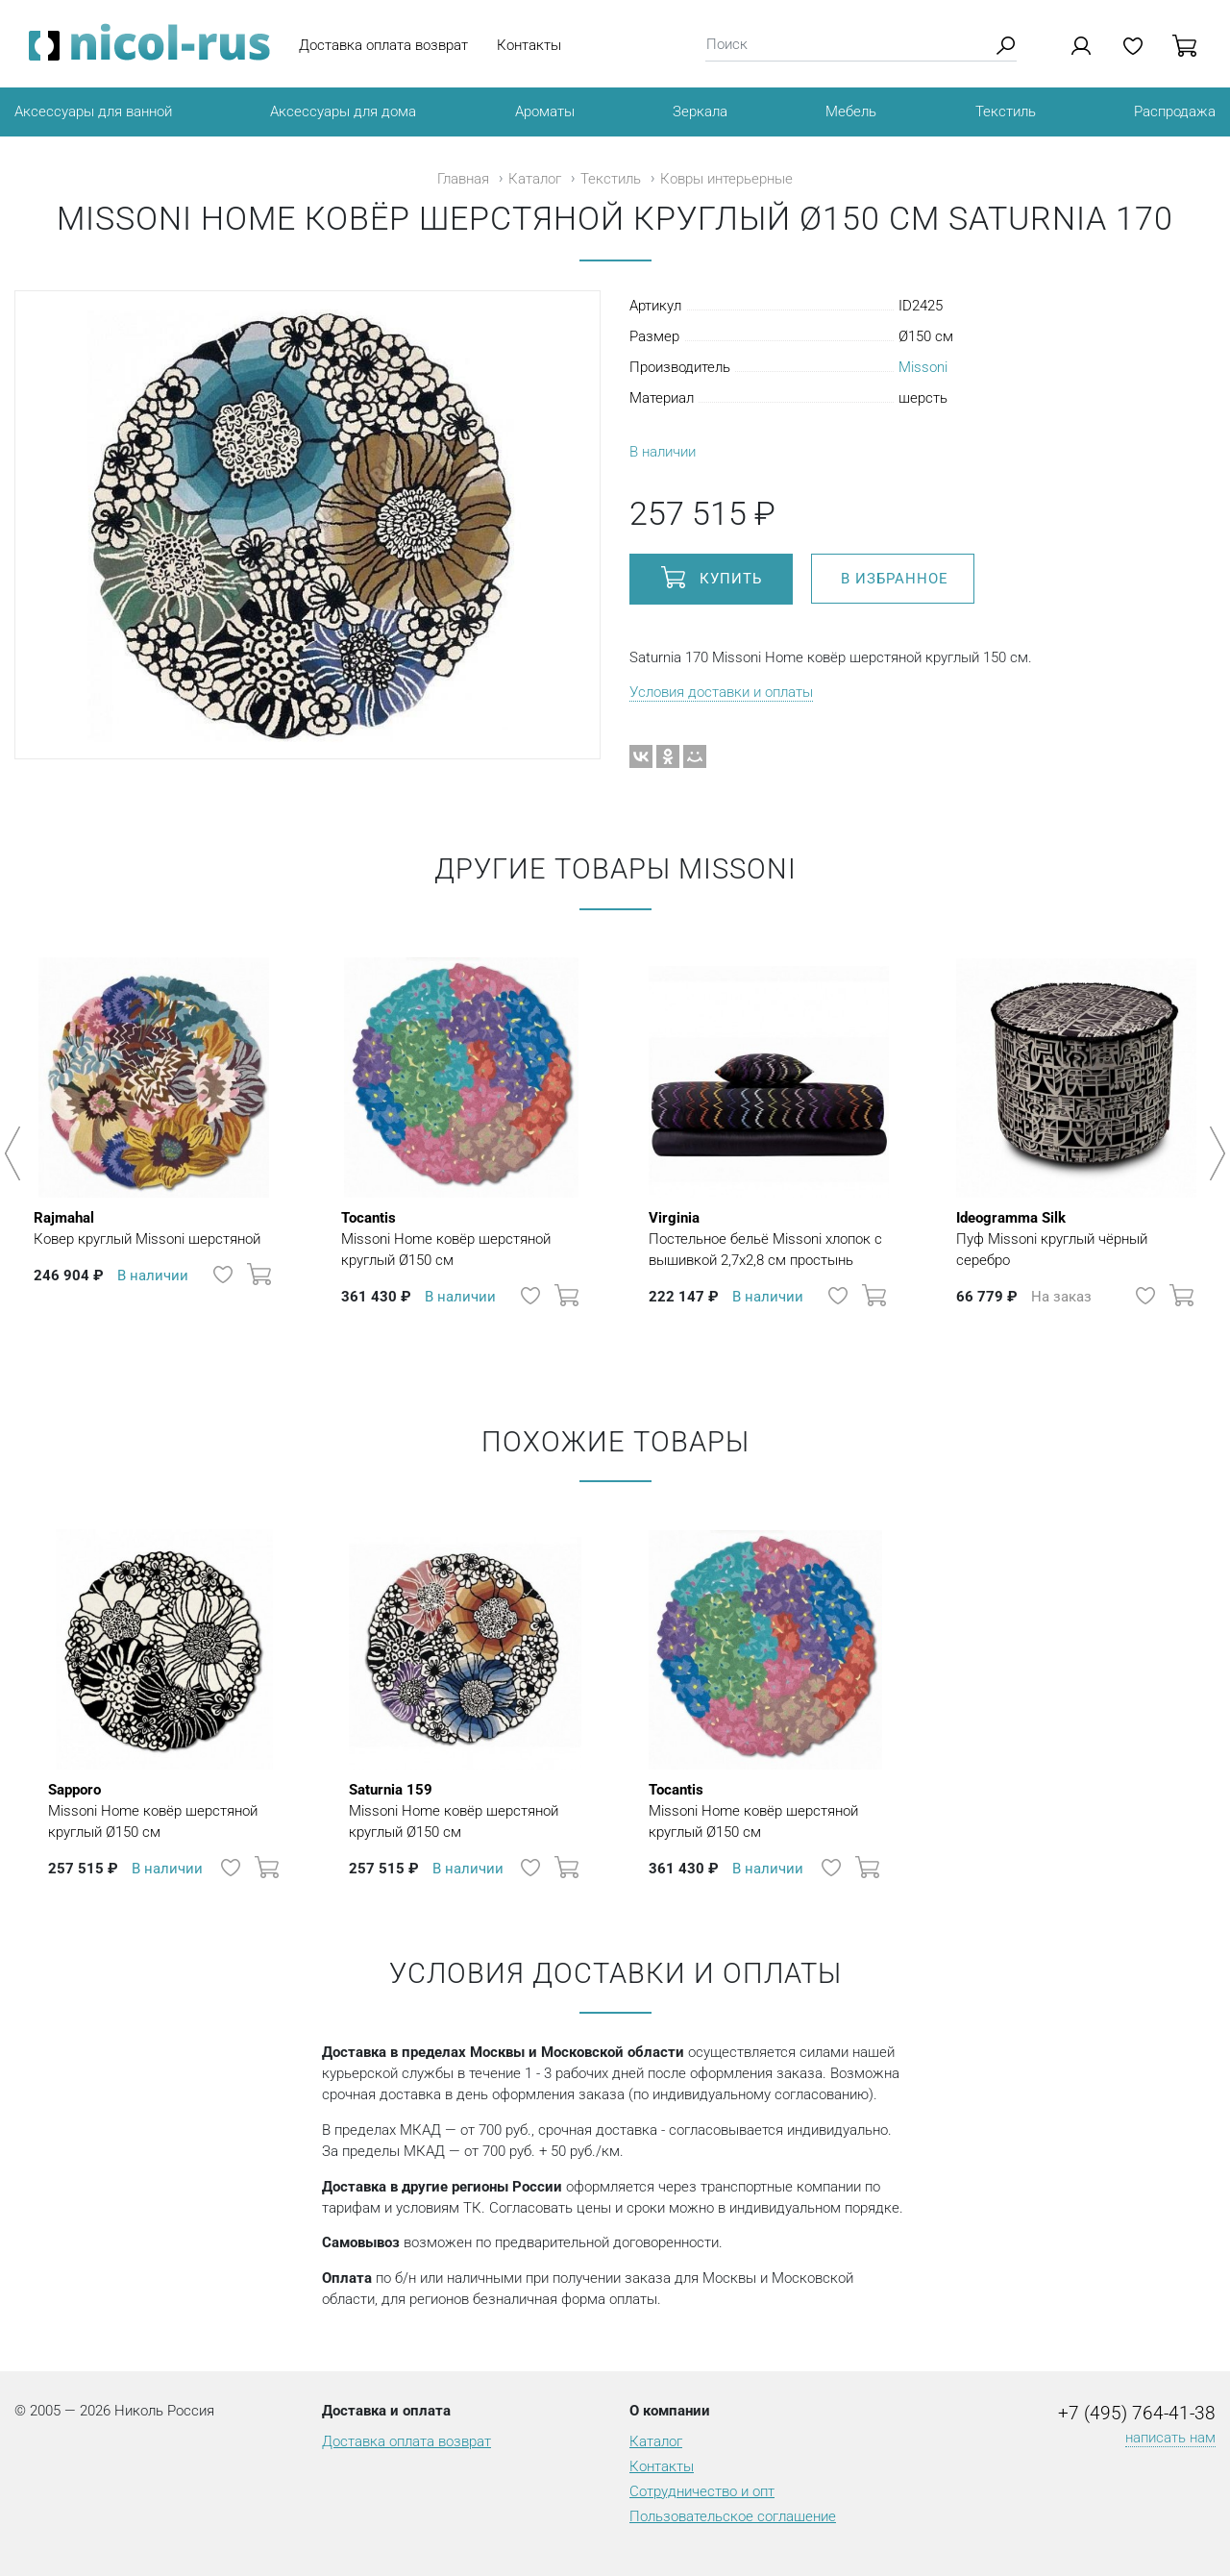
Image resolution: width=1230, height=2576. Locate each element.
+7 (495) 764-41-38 (1137, 2413)
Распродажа (1175, 111)
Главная (463, 178)
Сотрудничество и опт (702, 2491)
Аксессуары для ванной (93, 111)
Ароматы (545, 111)
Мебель (850, 111)
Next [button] (1214, 1153)
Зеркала (700, 111)
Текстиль (1005, 111)
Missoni (922, 367)
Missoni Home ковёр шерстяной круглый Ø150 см (461, 1238)
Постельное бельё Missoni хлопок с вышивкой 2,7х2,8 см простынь (769, 1238)
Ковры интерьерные (726, 178)
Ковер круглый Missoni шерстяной (147, 1227)
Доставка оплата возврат (383, 45)
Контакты (529, 45)
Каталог (534, 178)
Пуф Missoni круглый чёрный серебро (1076, 1238)
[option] (154, 1144)
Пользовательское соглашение (732, 2516)
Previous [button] (16, 1153)
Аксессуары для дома (343, 111)
